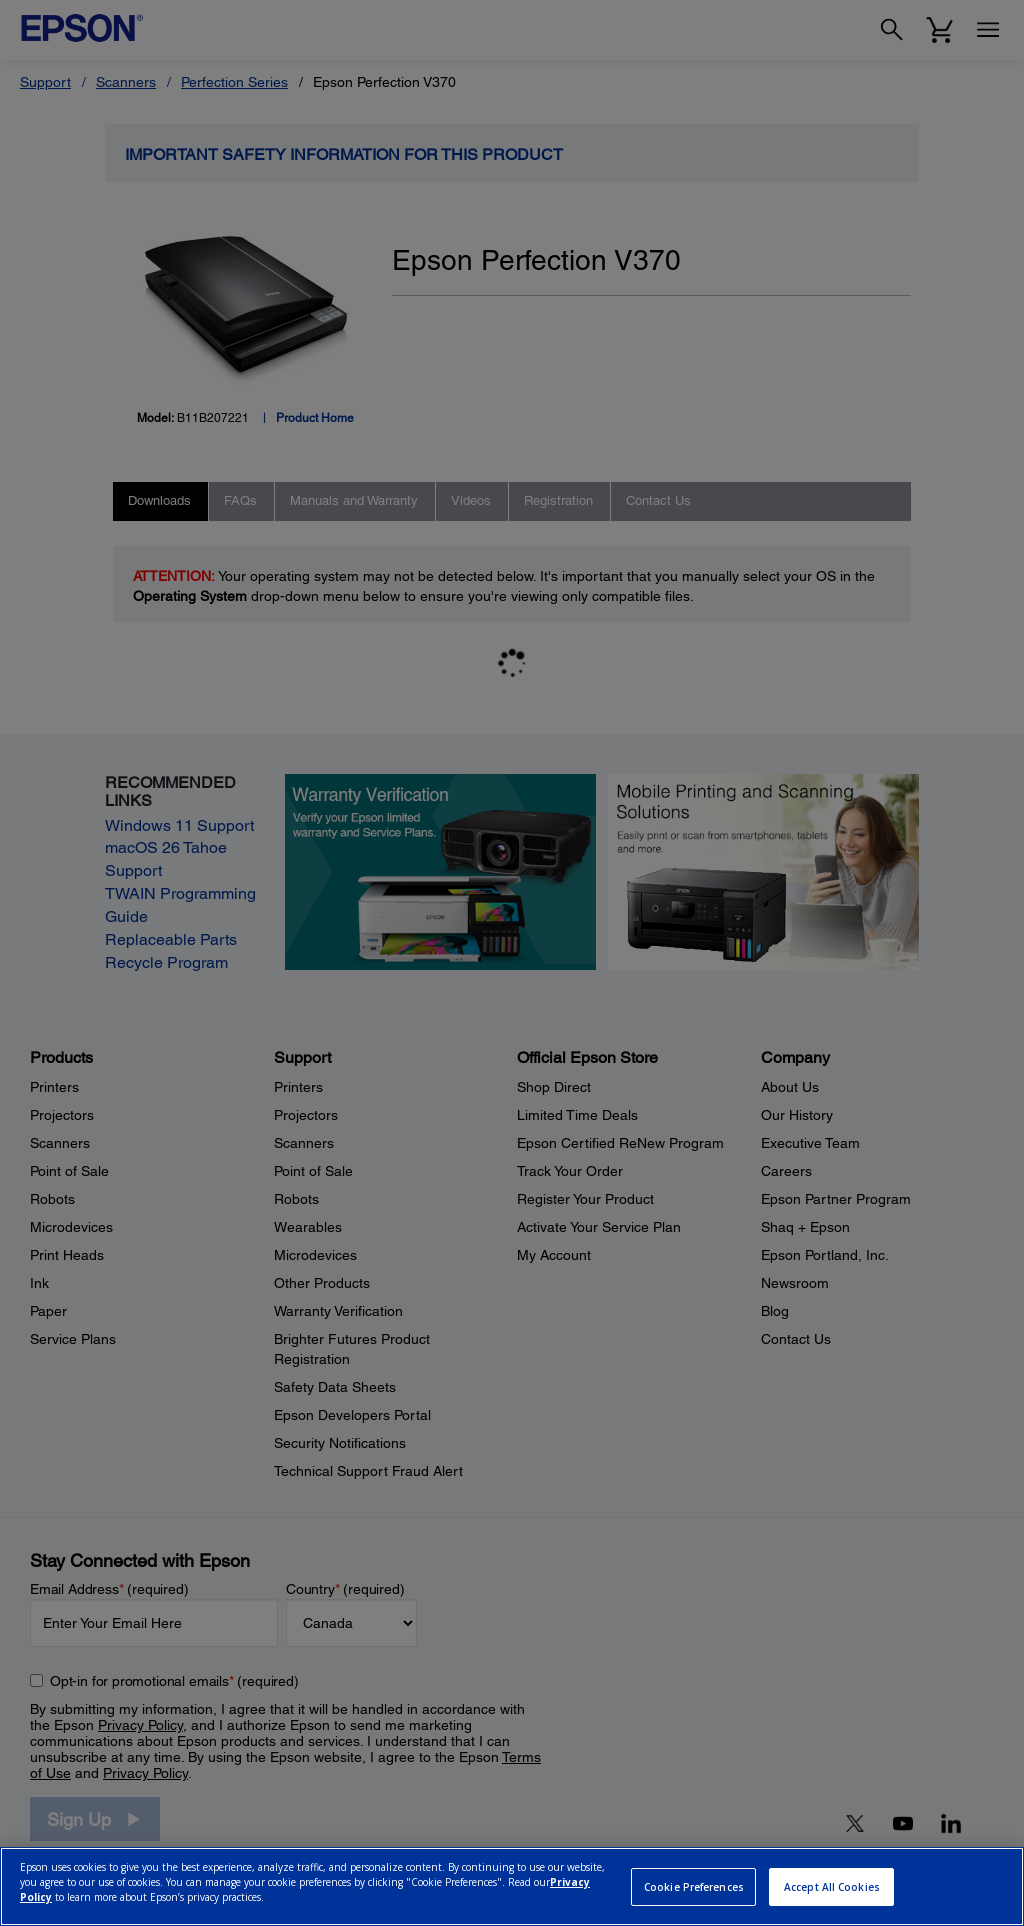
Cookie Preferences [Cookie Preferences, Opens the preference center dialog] (694, 1887)
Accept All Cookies (832, 1887)
